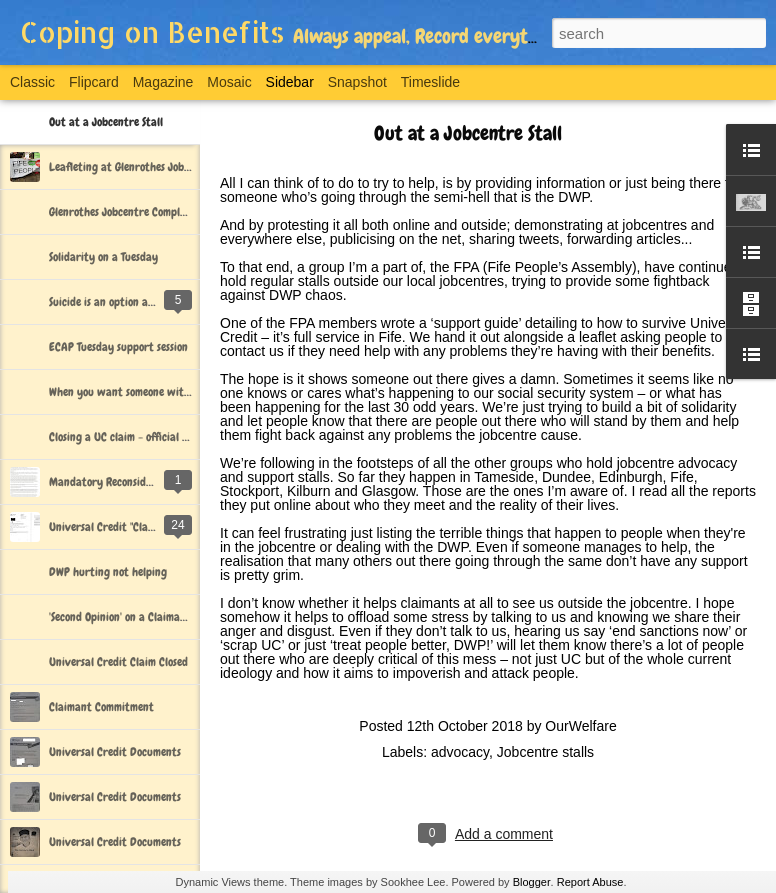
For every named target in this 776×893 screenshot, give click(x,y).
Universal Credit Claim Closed (118, 662)
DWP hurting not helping (108, 572)
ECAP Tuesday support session (118, 347)
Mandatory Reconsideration (115, 482)
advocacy (460, 752)
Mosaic (229, 82)
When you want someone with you (129, 392)
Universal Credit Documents (115, 752)
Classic (32, 82)
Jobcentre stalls (545, 752)
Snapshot (357, 82)
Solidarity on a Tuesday (103, 257)
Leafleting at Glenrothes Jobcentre (132, 167)
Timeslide (430, 82)
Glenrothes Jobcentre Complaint (124, 212)
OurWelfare (580, 726)
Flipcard (94, 82)
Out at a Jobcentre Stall (106, 122)
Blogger (532, 882)
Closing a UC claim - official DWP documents (152, 437)
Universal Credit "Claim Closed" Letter (138, 527)
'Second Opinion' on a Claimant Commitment (151, 617)
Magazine (163, 82)
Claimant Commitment (101, 707)
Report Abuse (590, 882)
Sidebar (290, 82)
